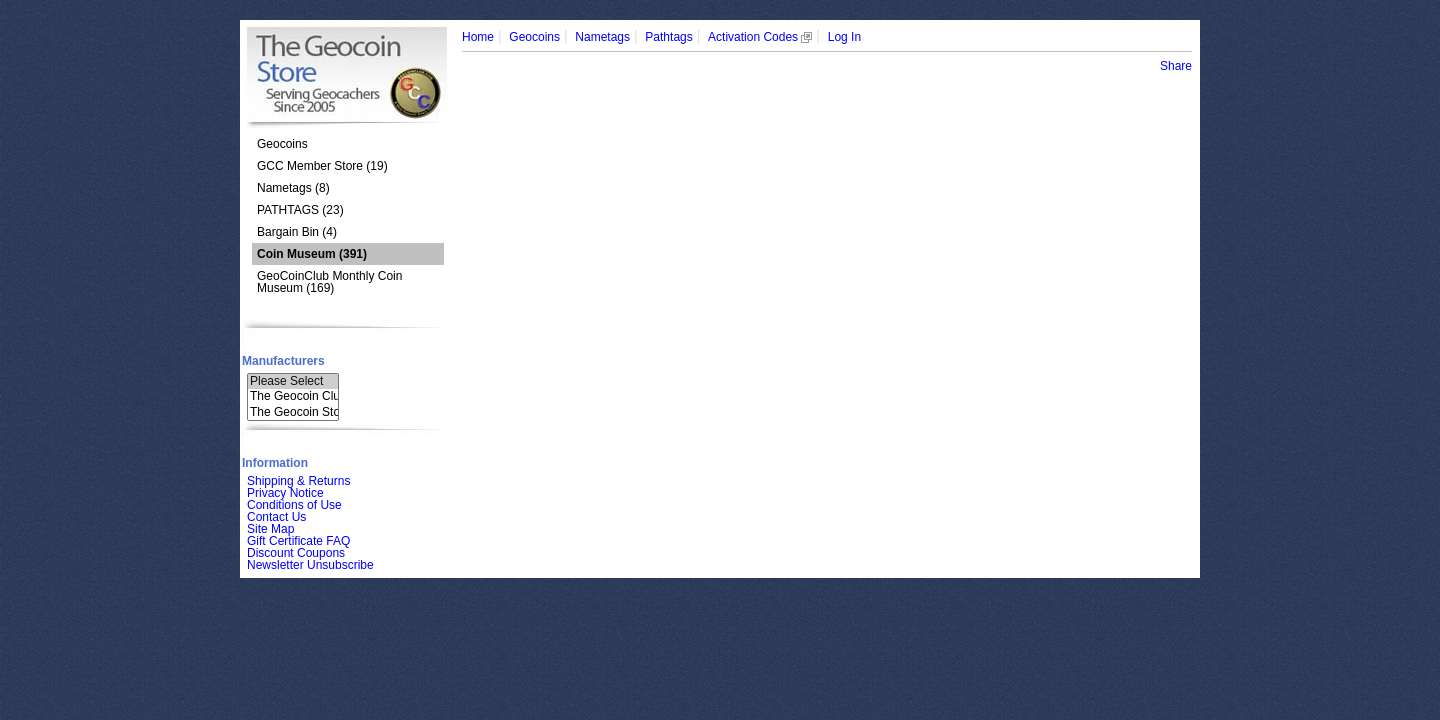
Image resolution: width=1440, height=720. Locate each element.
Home (478, 37)
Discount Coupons (296, 553)
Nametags (602, 37)
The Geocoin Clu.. (293, 396)
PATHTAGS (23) (300, 210)
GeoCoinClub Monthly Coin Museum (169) (329, 282)
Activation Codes (760, 37)
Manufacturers (283, 361)
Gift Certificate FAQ (298, 541)
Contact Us (276, 517)
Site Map (270, 529)
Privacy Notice (285, 493)
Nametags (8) (293, 188)
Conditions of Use (294, 505)
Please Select (293, 381)
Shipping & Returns (298, 481)
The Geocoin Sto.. (293, 412)
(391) (312, 254)
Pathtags (668, 37)
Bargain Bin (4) (297, 232)
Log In (844, 37)
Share (1176, 66)
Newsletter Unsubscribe (310, 565)
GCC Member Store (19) (322, 166)
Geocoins (282, 144)
